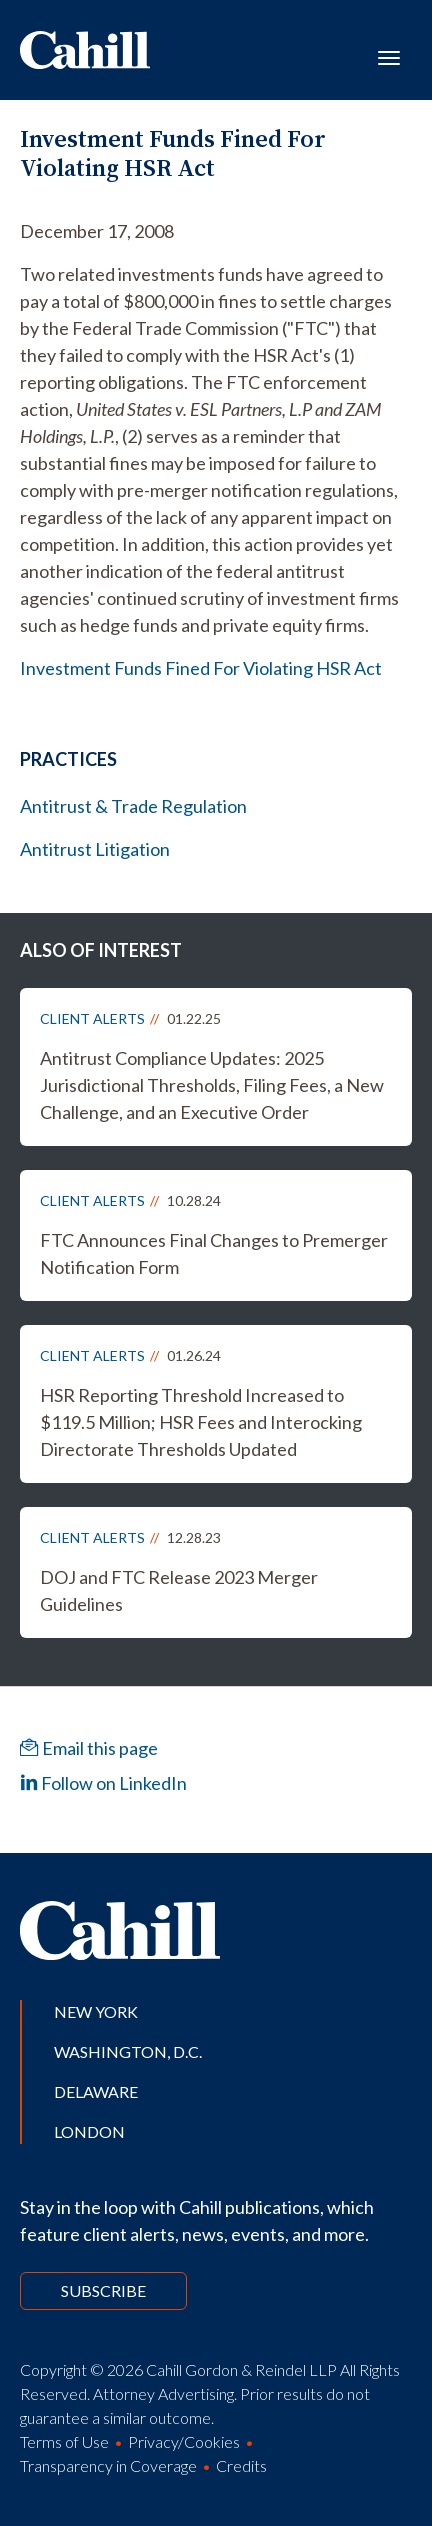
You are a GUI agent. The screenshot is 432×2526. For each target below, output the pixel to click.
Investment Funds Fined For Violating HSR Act (201, 668)
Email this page (89, 1748)
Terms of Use (64, 2441)
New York (96, 2011)
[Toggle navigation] (389, 56)
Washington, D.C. (128, 2051)
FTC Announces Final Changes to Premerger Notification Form (214, 1253)
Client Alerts (92, 1018)
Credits (241, 2465)
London (89, 2131)
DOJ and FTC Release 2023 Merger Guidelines (179, 1590)
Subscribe (103, 2290)
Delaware (96, 2091)
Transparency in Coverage (108, 2465)
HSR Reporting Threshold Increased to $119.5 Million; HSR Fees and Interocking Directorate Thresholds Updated (201, 1422)
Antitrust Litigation (95, 849)
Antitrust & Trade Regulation (133, 806)
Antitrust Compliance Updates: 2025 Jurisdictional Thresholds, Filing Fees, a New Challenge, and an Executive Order (212, 1085)
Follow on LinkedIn (103, 1783)
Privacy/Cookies (184, 2441)
